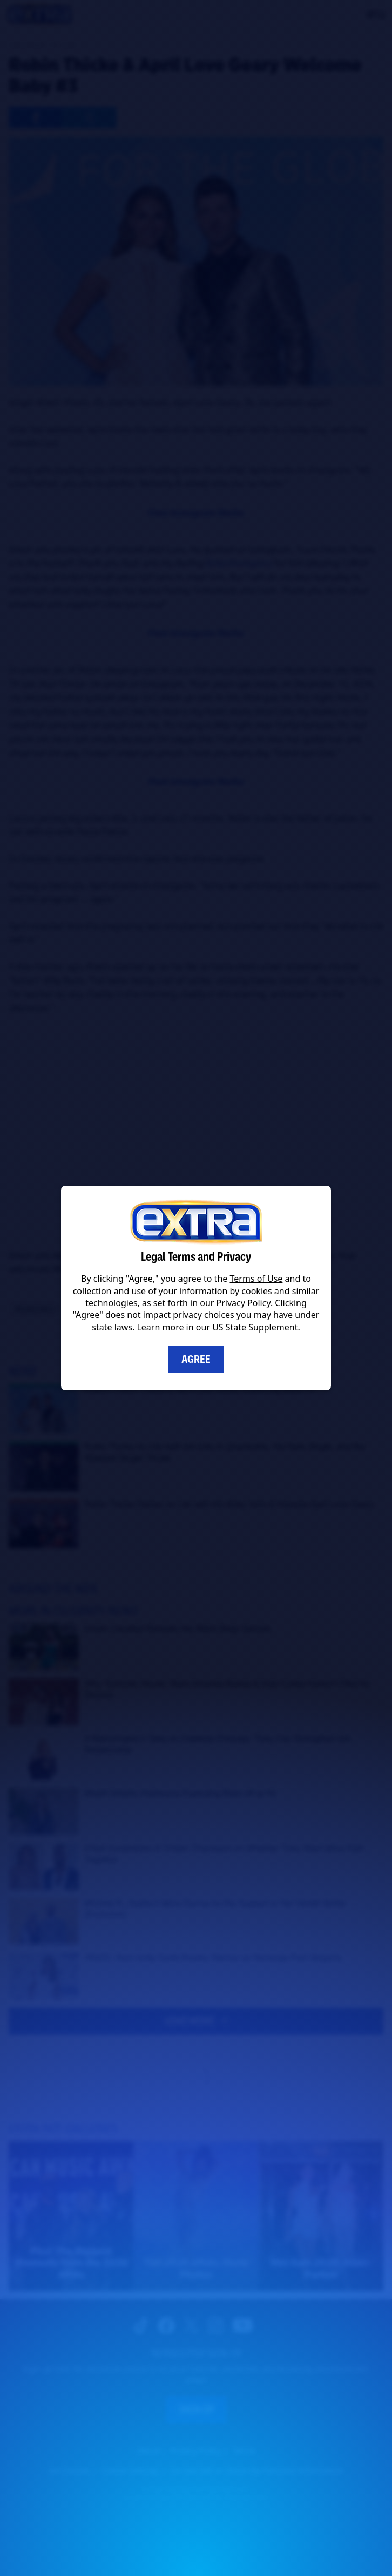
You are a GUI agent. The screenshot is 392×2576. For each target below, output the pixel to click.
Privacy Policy (244, 1303)
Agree (196, 1358)
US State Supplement (255, 1327)
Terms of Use (255, 1278)
